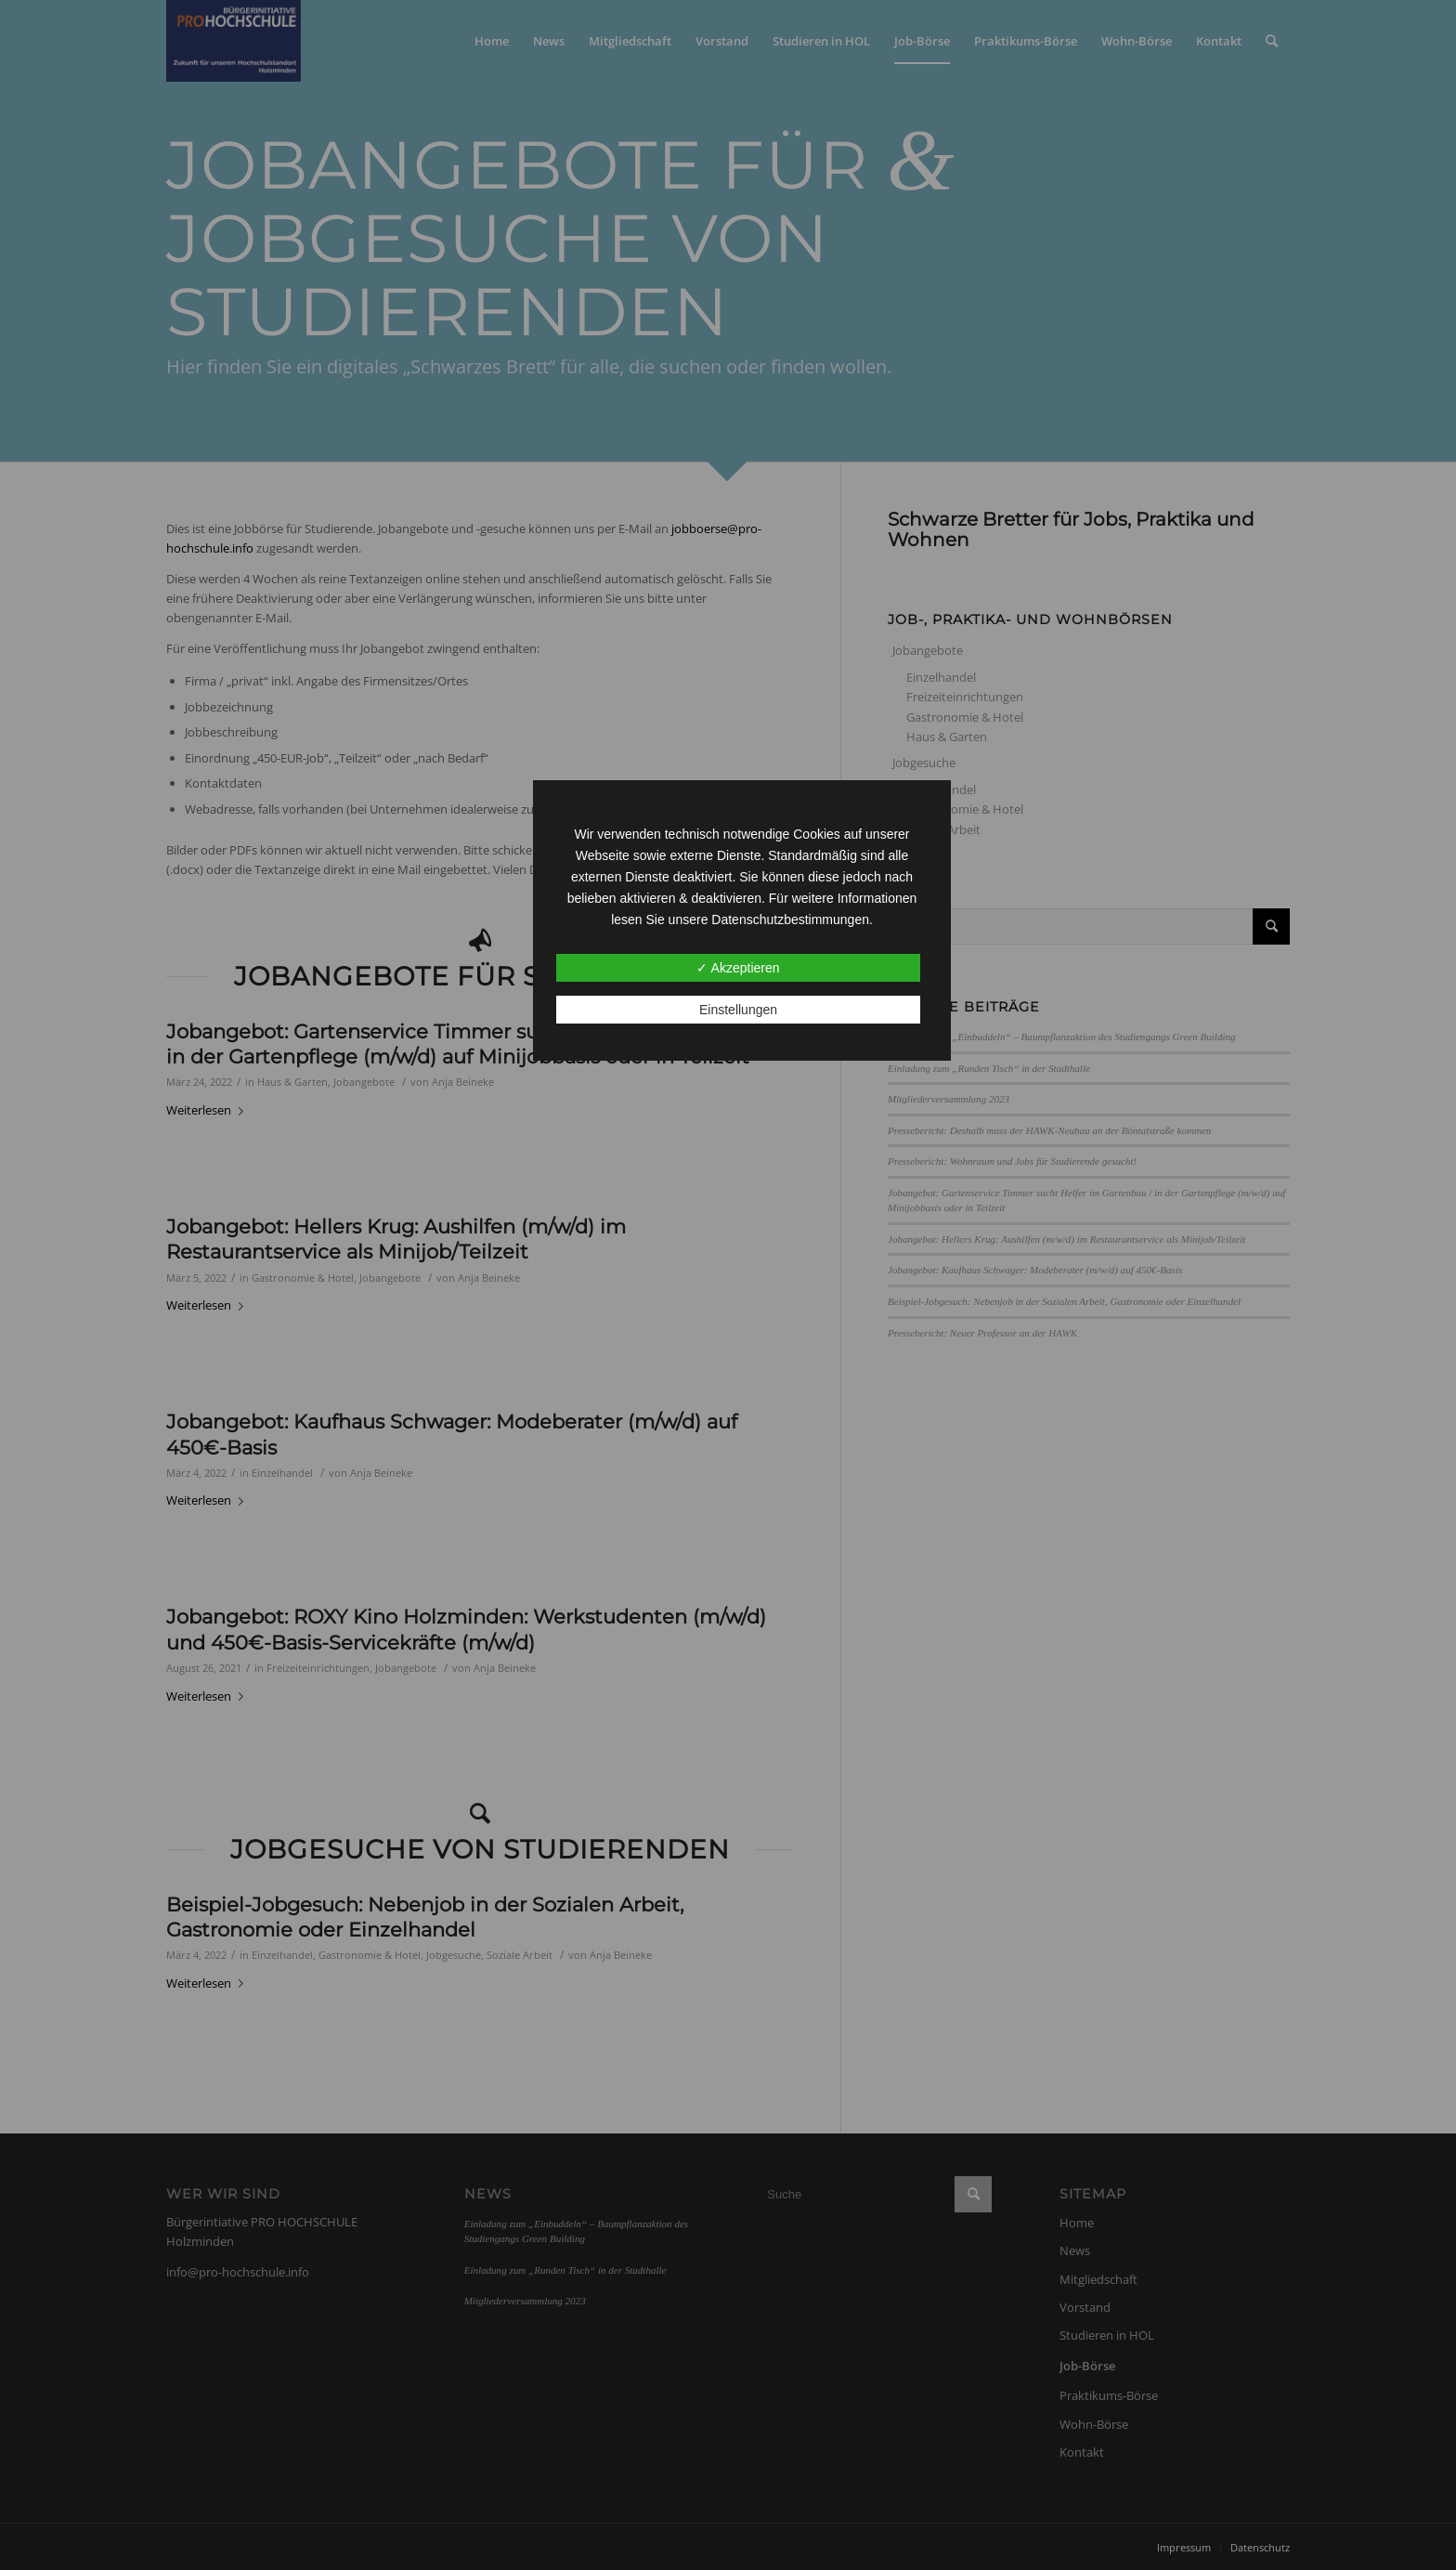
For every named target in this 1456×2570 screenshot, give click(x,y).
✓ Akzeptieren (737, 967)
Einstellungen (738, 1009)
